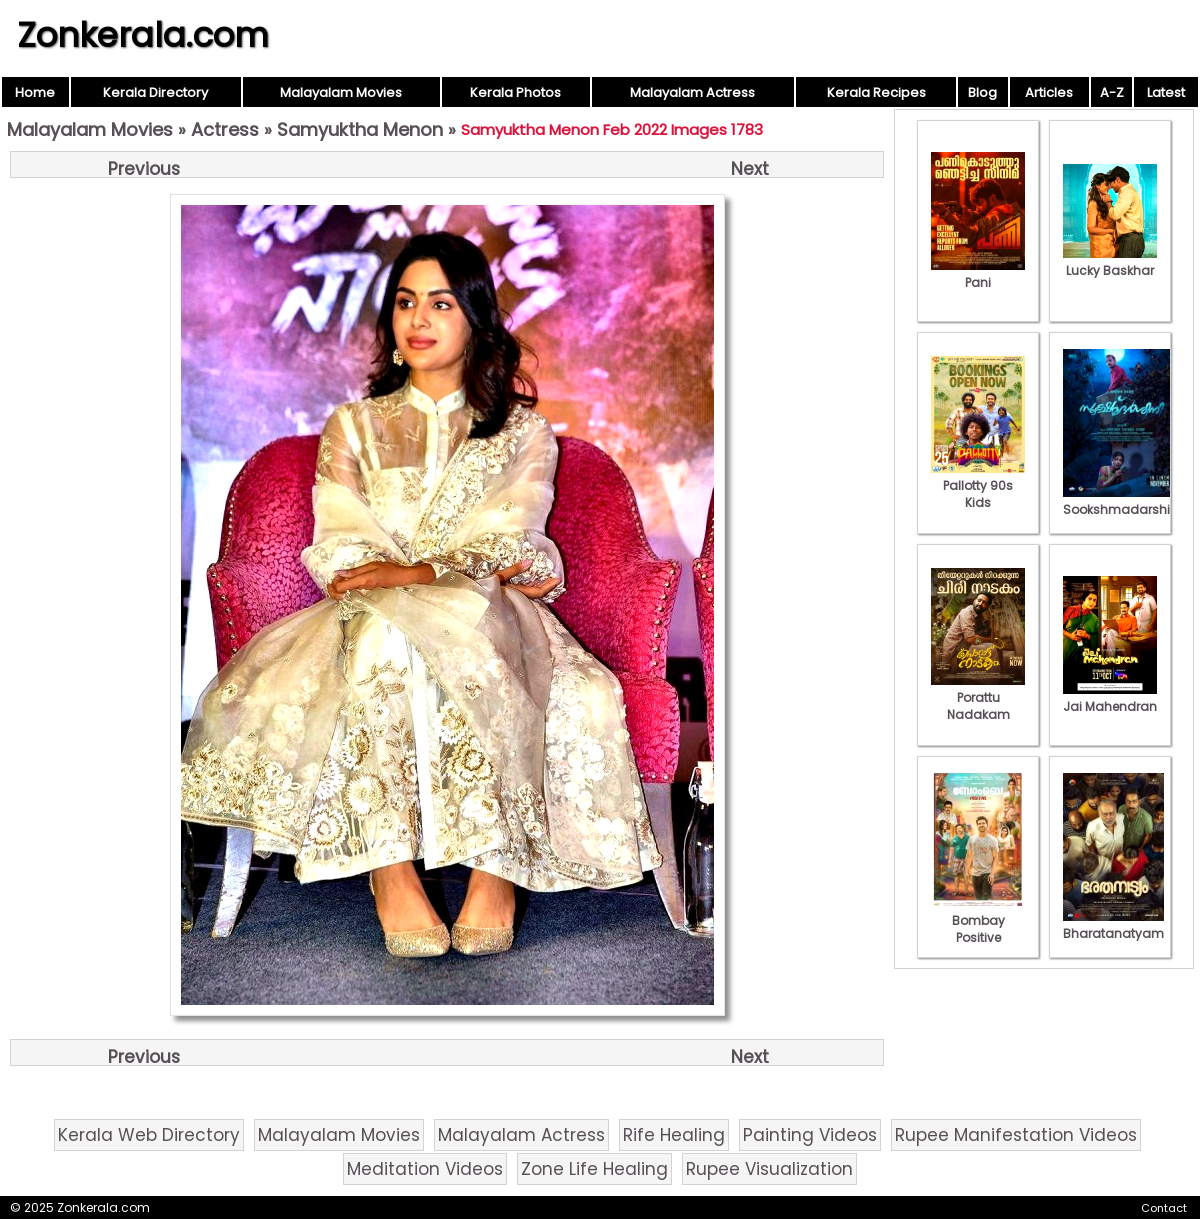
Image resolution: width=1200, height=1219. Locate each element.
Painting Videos (810, 1135)
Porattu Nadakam (978, 697)
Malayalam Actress (692, 92)
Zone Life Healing (594, 1169)
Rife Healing (674, 1135)
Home (35, 92)
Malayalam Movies (341, 92)
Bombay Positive (978, 920)
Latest (1166, 92)
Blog (982, 92)
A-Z (1112, 92)
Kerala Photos (515, 92)
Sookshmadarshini (1122, 501)
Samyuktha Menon (360, 129)
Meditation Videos (425, 1169)
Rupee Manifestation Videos (1016, 1135)
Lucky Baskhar (1110, 262)
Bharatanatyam (1113, 925)
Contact (1164, 1208)
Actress (225, 129)
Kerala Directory (155, 92)
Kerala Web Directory (149, 1135)
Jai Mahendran (1110, 698)
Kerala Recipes (876, 92)
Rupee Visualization (769, 1169)
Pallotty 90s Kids (978, 485)
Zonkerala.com (143, 35)
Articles (1049, 92)
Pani (978, 274)
